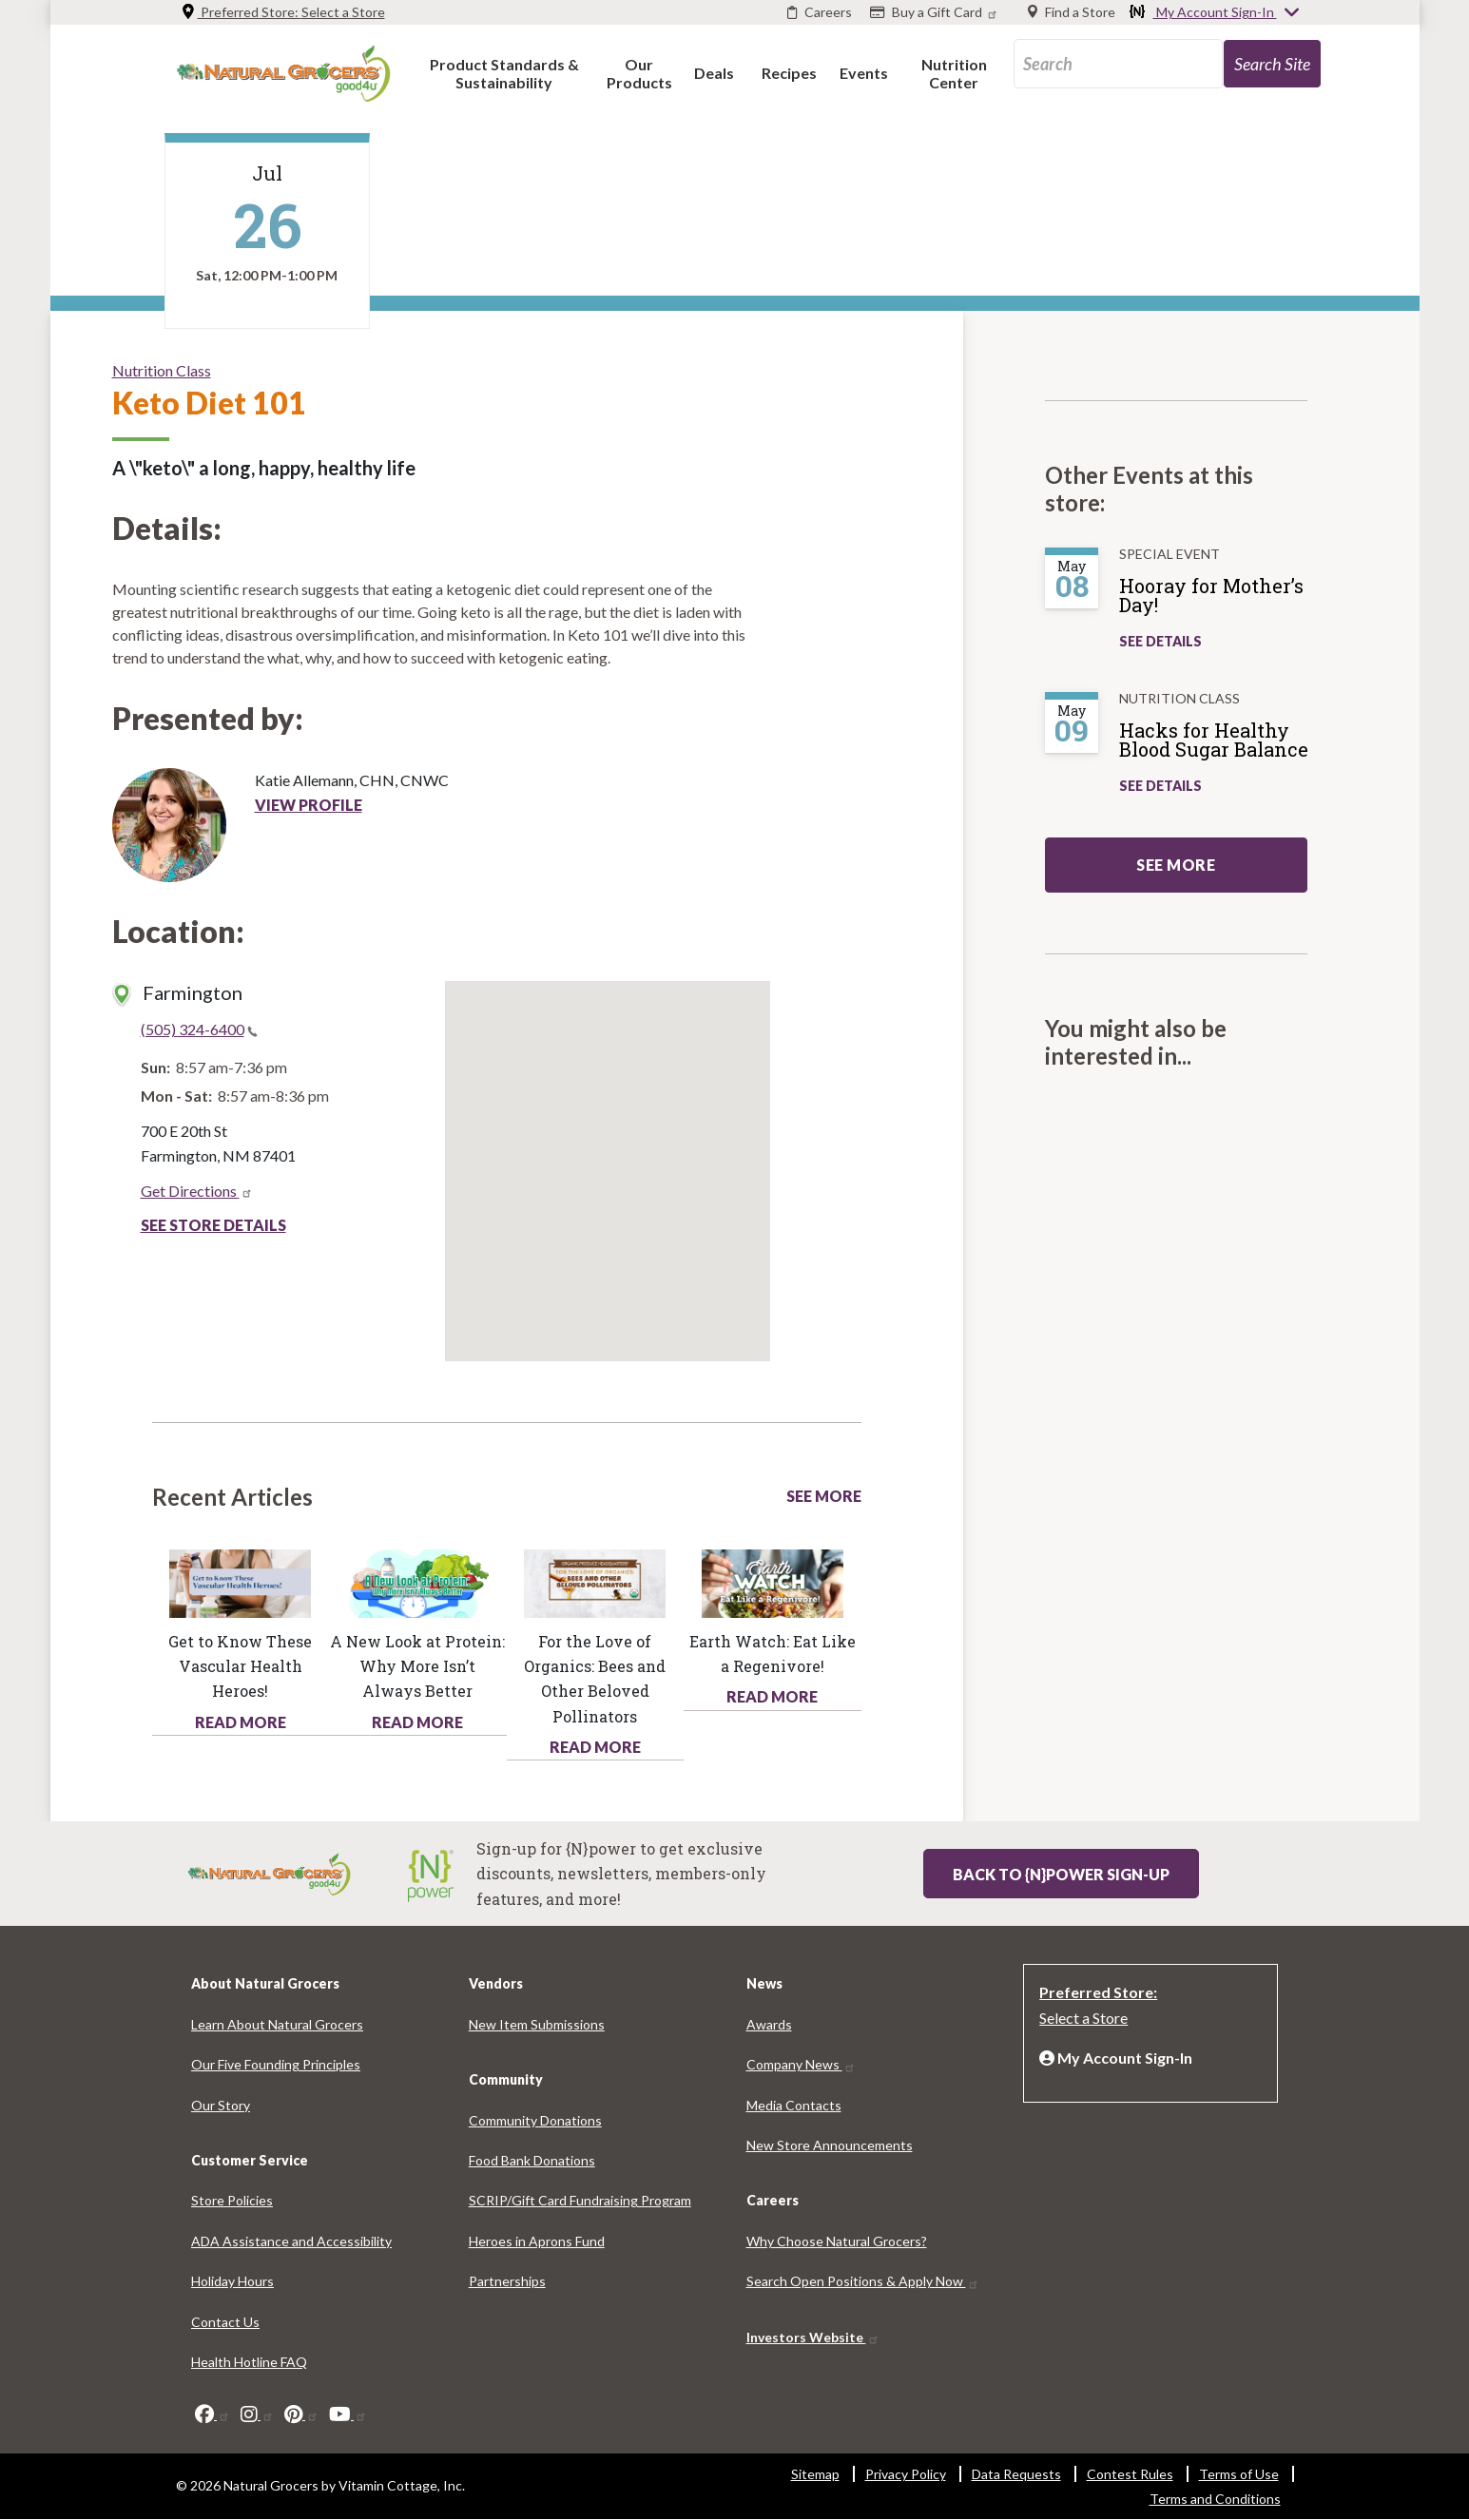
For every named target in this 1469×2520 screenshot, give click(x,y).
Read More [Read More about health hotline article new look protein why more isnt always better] (417, 1722)
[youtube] (348, 2413)
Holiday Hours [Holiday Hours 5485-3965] (232, 2281)
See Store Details (213, 1225)
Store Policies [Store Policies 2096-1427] (232, 2200)
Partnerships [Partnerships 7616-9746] (507, 2281)
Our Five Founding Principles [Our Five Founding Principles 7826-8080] (275, 2064)
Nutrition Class (161, 370)
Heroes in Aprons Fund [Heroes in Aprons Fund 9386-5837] (537, 2241)
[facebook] (212, 2413)
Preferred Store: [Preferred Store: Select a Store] (283, 12)
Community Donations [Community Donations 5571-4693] (535, 2120)
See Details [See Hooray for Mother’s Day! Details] (1160, 641)
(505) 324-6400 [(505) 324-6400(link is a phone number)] (199, 1029)
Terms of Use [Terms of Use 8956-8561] (1239, 2474)
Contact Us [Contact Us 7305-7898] (225, 2322)
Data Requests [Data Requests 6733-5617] (1016, 2474)
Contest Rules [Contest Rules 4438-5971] (1130, 2474)
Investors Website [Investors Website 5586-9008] (812, 2337)
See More (823, 1496)
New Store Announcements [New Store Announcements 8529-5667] (829, 2145)
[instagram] (257, 2413)
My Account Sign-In (1215, 13)
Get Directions (197, 1191)
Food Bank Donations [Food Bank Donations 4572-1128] (532, 2160)
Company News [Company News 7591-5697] (801, 2064)
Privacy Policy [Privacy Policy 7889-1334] (905, 2474)
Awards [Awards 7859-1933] (769, 2024)
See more (1175, 865)
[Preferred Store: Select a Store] (1150, 2003)
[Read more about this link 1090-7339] (772, 1581)
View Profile (308, 805)
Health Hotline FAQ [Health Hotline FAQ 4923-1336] (249, 2362)
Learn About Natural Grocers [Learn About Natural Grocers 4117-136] (277, 2024)
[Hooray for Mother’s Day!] (1222, 602)
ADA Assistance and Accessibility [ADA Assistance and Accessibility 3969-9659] (291, 2241)
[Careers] (819, 12)
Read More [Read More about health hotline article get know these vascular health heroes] (240, 1722)
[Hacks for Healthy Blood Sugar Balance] (1222, 747)
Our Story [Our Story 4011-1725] (220, 2105)
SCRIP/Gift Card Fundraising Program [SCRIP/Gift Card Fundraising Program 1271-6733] (580, 2200)
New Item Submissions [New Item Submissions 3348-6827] (537, 2024)
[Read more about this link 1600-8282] (418, 1581)
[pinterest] (301, 2413)
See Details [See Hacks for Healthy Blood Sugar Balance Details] (1160, 786)
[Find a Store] (1071, 12)
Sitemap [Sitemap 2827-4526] (815, 2474)
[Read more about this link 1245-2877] (595, 1581)
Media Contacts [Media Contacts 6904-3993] (793, 2105)
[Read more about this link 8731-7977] (240, 1581)
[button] (504, 72)
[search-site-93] (1272, 63)
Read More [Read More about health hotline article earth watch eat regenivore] (772, 1696)
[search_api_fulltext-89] (1118, 63)
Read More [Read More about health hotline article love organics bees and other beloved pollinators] (595, 1747)
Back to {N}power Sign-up (1061, 1874)
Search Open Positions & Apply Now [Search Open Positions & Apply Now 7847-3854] (862, 2281)
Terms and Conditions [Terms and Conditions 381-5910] (1215, 2499)
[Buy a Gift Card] (936, 12)
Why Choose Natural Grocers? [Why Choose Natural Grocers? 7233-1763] (836, 2241)
